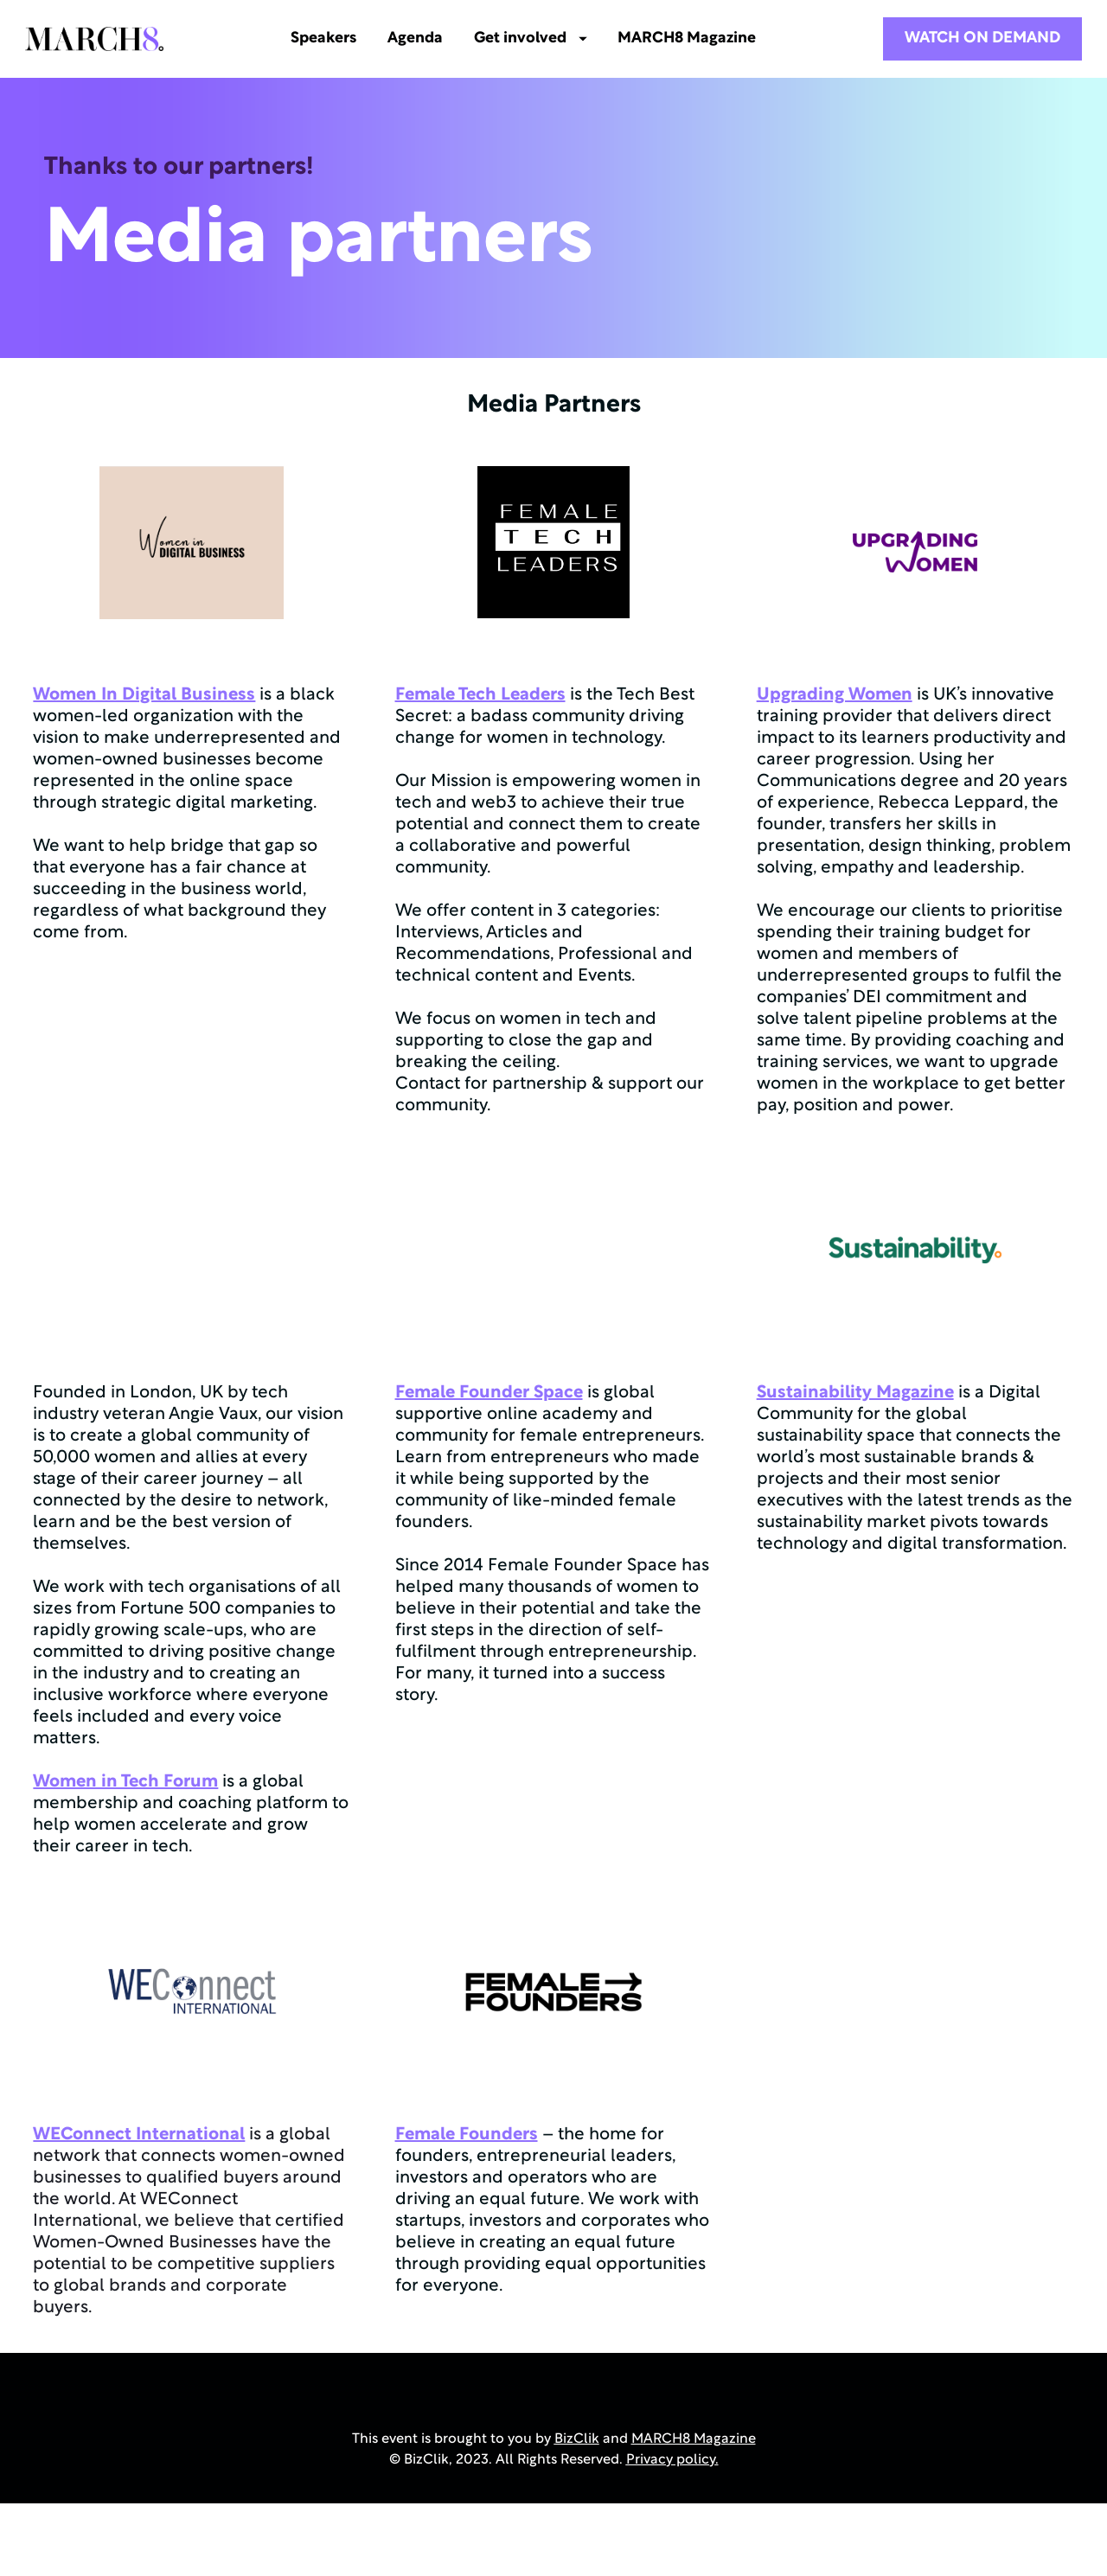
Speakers (335, 38)
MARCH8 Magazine (699, 38)
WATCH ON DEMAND (982, 38)
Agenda (426, 38)
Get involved (541, 38)
